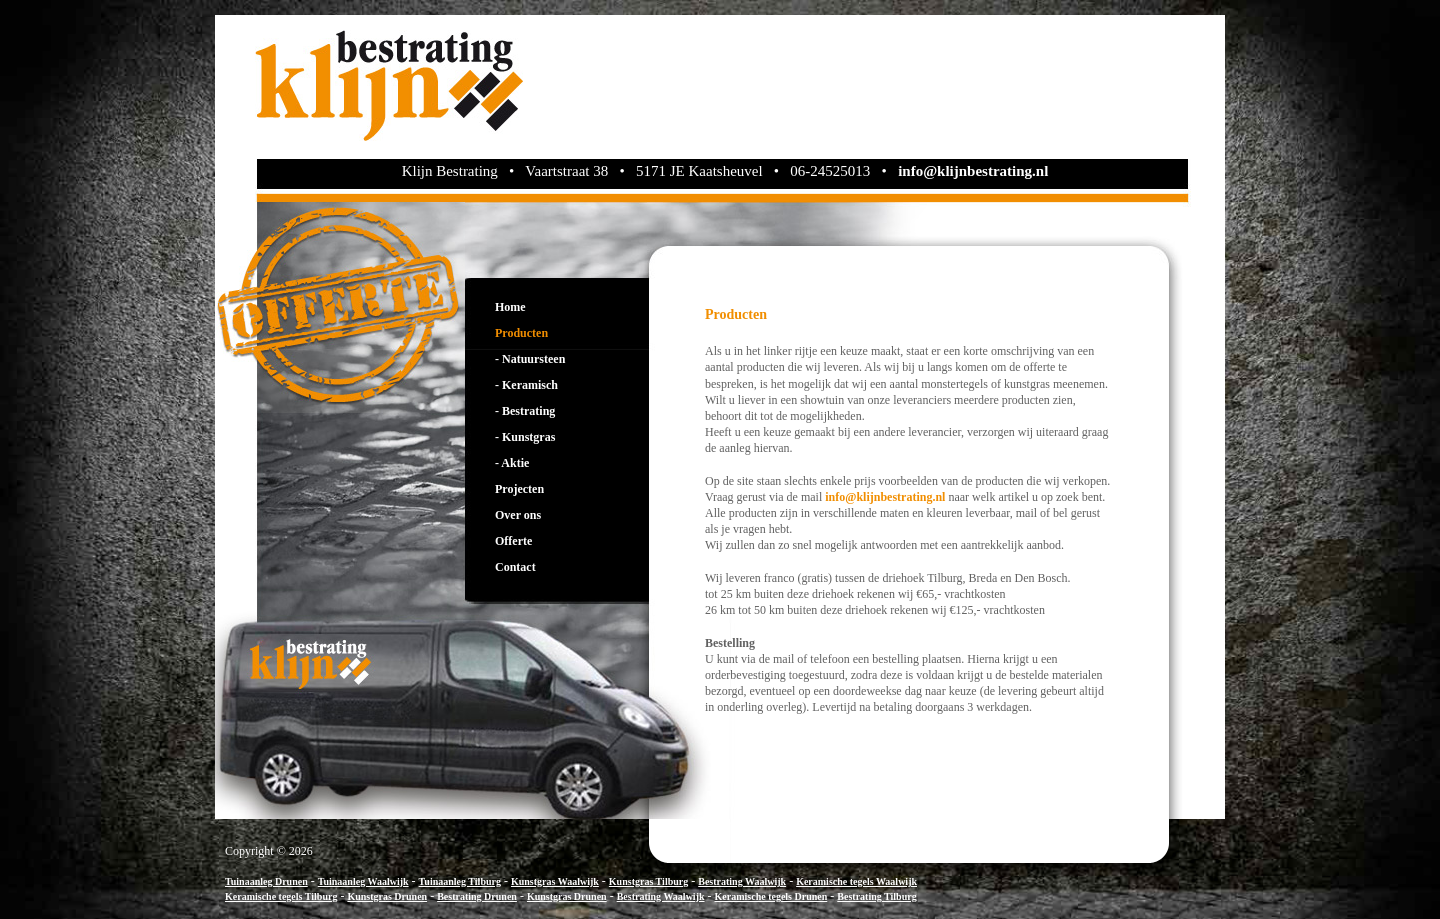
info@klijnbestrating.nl (973, 171)
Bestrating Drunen (477, 896)
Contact (515, 567)
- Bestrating (525, 411)
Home (510, 307)
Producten (521, 333)
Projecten (519, 489)
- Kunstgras (525, 437)
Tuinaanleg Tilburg (460, 881)
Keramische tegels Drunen (771, 896)
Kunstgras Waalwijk (555, 881)
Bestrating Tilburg (876, 896)
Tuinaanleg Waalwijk (363, 881)
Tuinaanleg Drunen (266, 881)
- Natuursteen (530, 359)
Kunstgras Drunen (387, 896)
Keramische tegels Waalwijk (856, 881)
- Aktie (512, 463)
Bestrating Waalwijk (742, 881)
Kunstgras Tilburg (648, 881)
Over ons (518, 515)
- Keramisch (526, 385)
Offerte (513, 541)
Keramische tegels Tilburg (281, 896)
